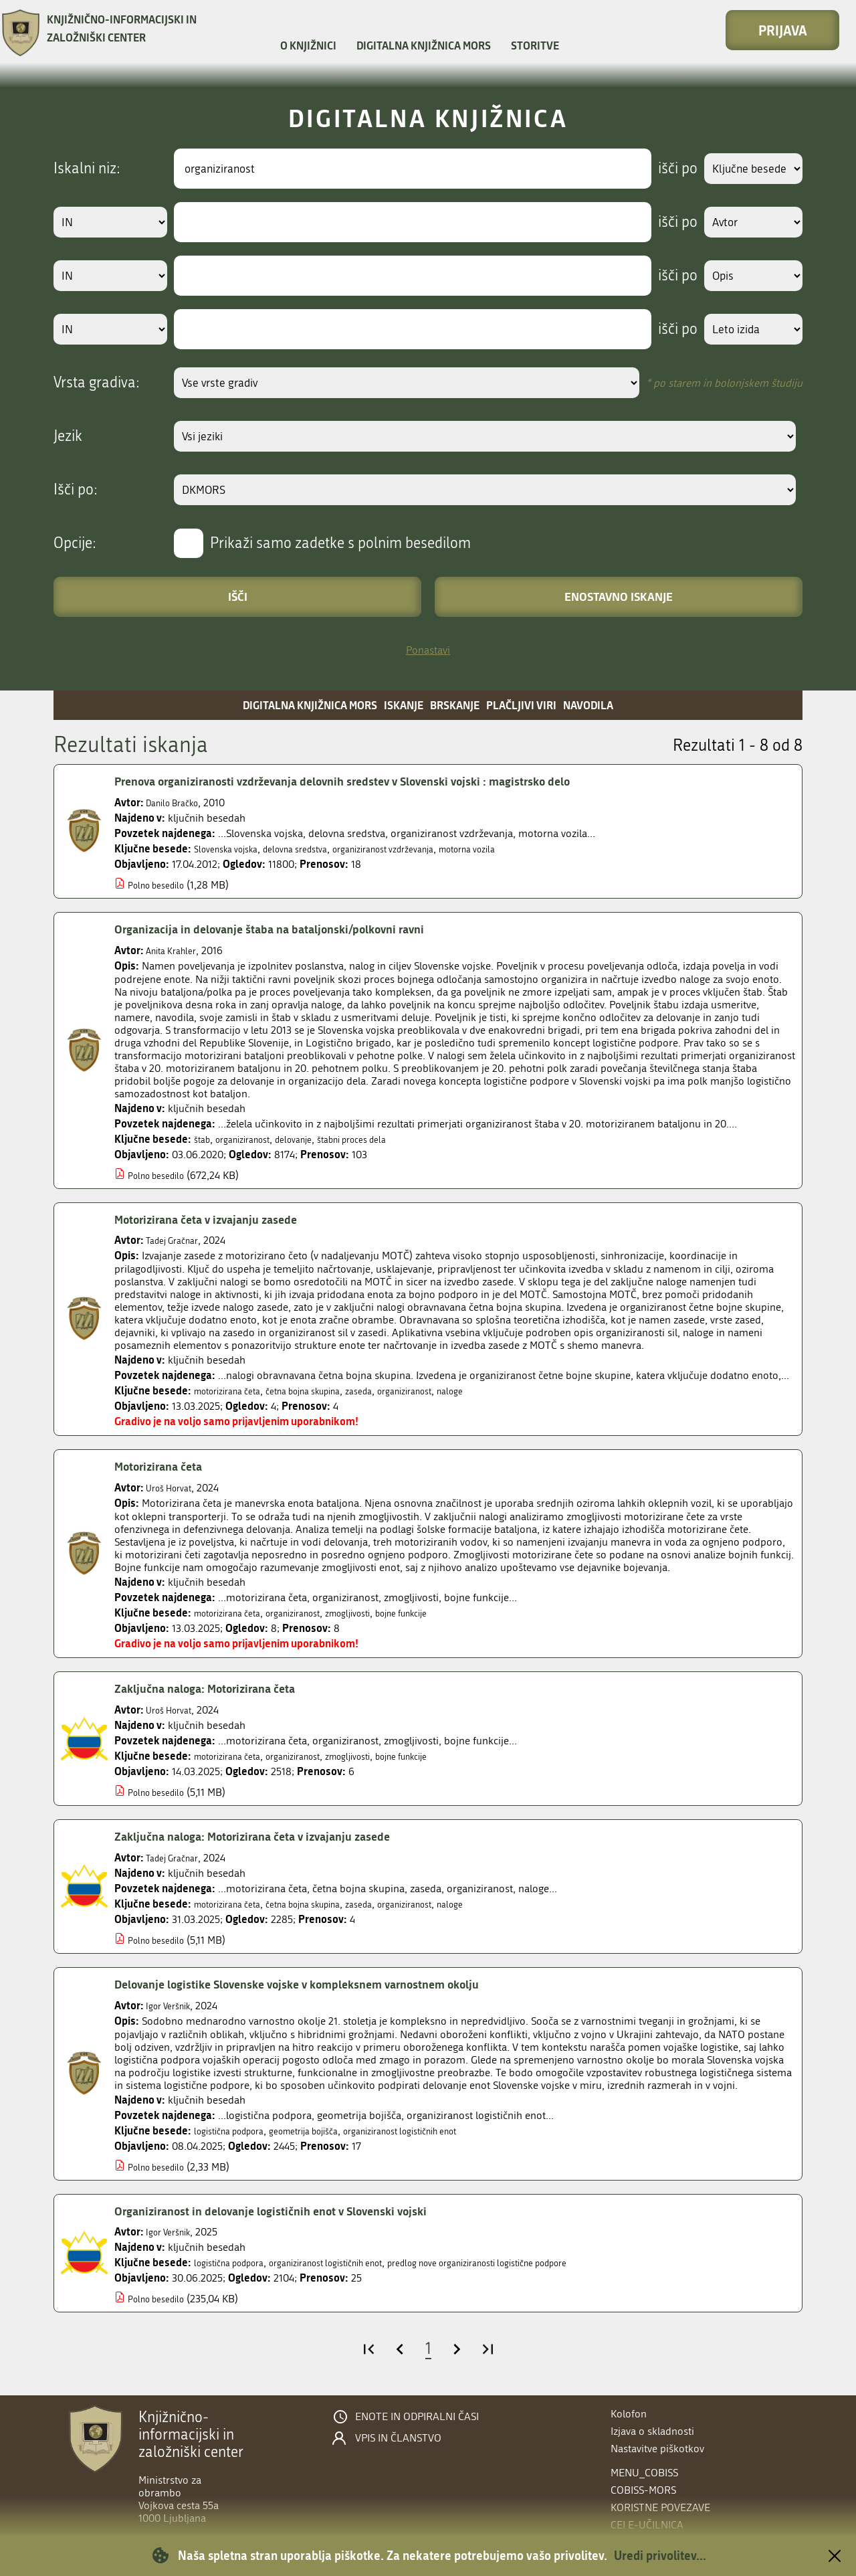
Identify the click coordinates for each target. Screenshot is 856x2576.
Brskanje (454, 705)
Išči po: (76, 489)
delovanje (312, 1139)
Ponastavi (428, 650)
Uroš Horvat (173, 1487)
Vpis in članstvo (398, 2438)
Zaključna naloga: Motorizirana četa (219, 1688)
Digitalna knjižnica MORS (423, 45)
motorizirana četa (234, 1390)
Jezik (68, 436)
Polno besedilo (162, 885)
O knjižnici (308, 45)
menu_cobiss (644, 2472)
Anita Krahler (175, 950)
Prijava (782, 30)
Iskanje (403, 705)
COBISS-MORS (643, 2490)
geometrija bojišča (327, 2130)
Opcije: (75, 543)
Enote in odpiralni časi (417, 2416)
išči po (665, 168)
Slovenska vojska (232, 848)
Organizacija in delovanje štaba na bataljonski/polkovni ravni (292, 928)
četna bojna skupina (326, 1390)
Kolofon (629, 2413)
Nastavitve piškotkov (657, 2448)
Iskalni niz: (87, 168)
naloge (501, 1390)
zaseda (393, 1390)
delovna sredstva (314, 848)
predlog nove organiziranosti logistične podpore (539, 2262)
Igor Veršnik (173, 2005)
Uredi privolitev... (660, 2555)
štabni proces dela (381, 1139)
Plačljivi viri (521, 705)
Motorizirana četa (165, 1466)
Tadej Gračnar (177, 1240)
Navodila (588, 705)
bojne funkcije (444, 1612)
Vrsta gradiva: (97, 382)
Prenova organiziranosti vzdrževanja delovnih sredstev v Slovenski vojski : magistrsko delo (379, 780)
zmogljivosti (379, 1612)
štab (203, 1139)
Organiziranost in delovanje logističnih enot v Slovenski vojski (293, 2210)
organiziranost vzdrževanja (419, 848)
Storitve (535, 45)
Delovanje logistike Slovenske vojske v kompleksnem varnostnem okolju (328, 1983)
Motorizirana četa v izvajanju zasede (220, 1219)
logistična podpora (237, 2130)
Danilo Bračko (178, 802)
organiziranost (252, 1139)
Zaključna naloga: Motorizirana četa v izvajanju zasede (273, 1836)
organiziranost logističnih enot (444, 2130)
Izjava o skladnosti (652, 2431)
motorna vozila (520, 848)
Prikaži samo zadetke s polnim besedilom (340, 543)
